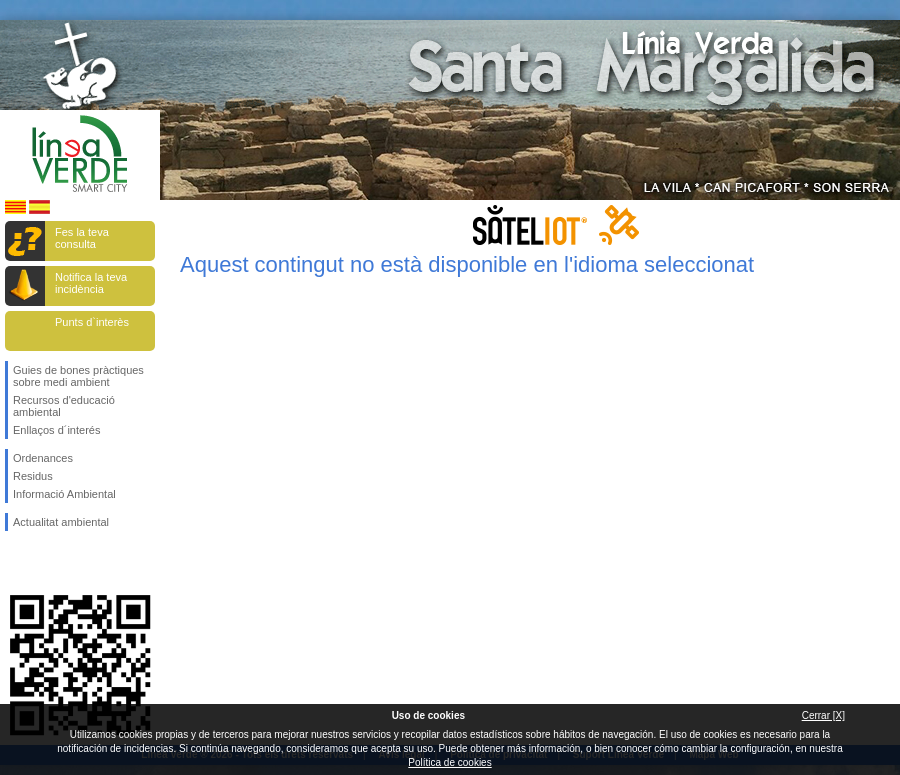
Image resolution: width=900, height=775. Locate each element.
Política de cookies (449, 762)
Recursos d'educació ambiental (64, 406)
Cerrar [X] (823, 715)
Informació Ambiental (64, 494)
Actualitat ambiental (61, 522)
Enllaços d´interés (56, 430)
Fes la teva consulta (82, 238)
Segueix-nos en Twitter (50, 563)
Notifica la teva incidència (91, 283)
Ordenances (43, 458)
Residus (33, 476)
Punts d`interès (92, 322)
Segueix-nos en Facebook (17, 563)
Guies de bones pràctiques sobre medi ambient (78, 376)
